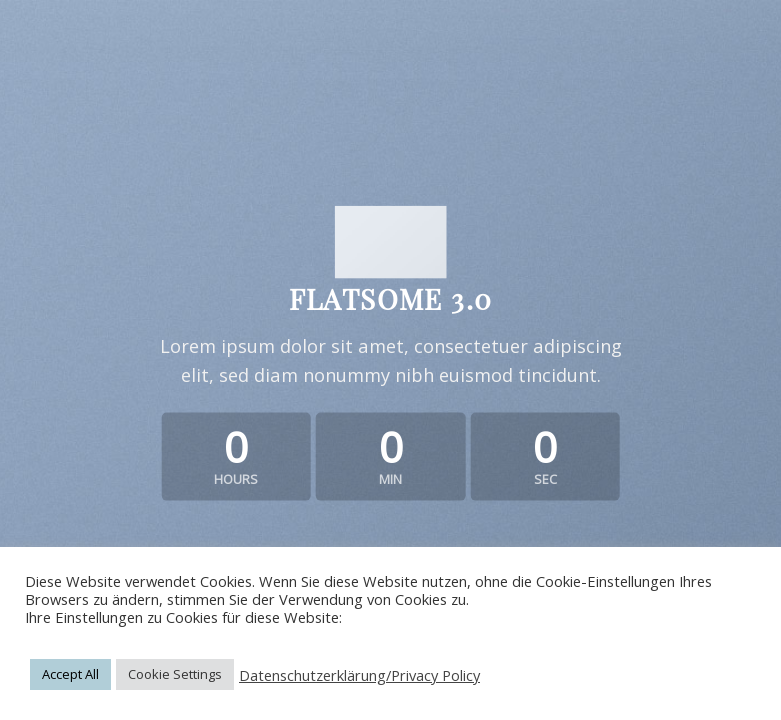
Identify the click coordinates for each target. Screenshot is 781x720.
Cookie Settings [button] (175, 674)
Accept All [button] (70, 674)
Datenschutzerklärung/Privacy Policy (359, 675)
